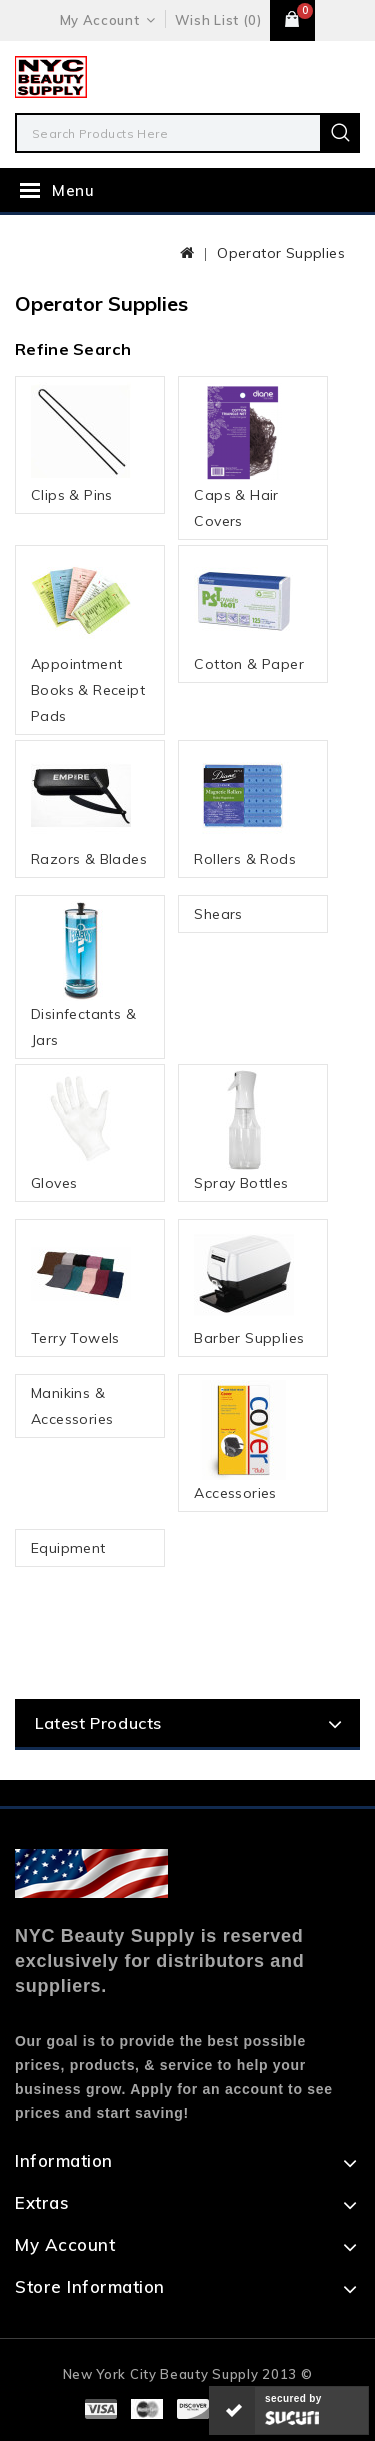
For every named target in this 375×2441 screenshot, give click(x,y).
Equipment (68, 1548)
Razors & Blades (89, 807)
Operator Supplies (281, 253)
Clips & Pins (81, 443)
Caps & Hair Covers (244, 456)
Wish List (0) (218, 20)
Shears (218, 914)
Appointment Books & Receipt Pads (88, 638)
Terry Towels (81, 1286)
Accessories (244, 1441)
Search (340, 133)
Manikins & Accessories (72, 1406)
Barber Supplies (249, 1286)
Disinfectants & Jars (83, 975)
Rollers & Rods (245, 807)
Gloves (81, 1131)
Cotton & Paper (249, 612)
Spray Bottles (244, 1131)
